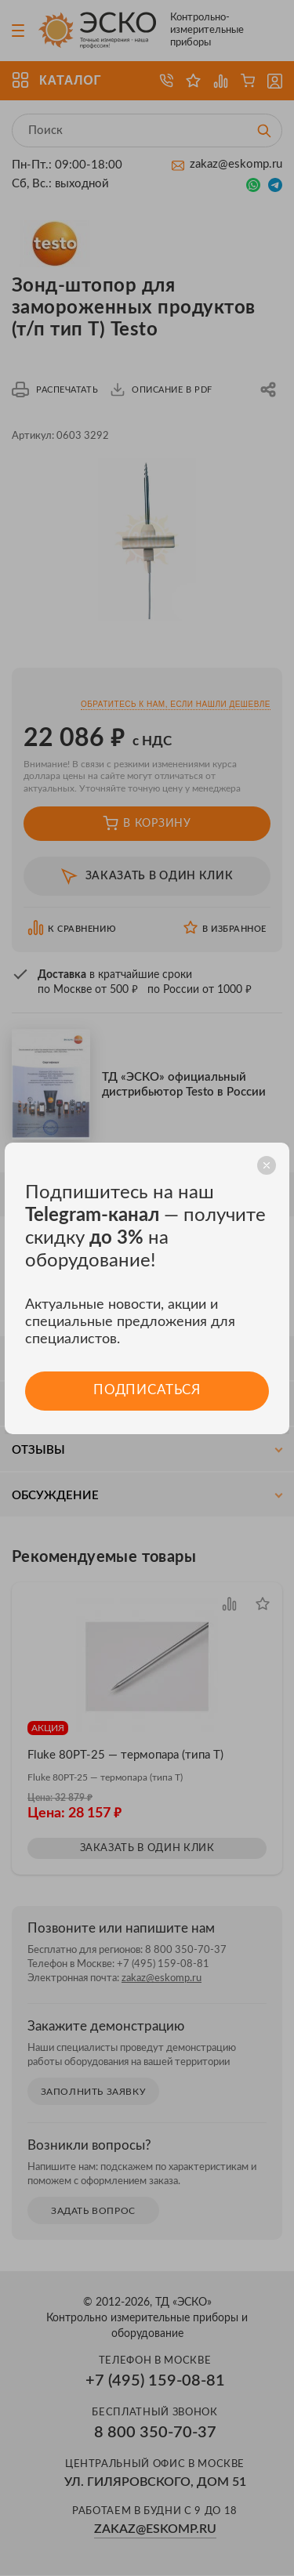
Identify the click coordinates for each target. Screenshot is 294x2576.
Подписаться (147, 1390)
